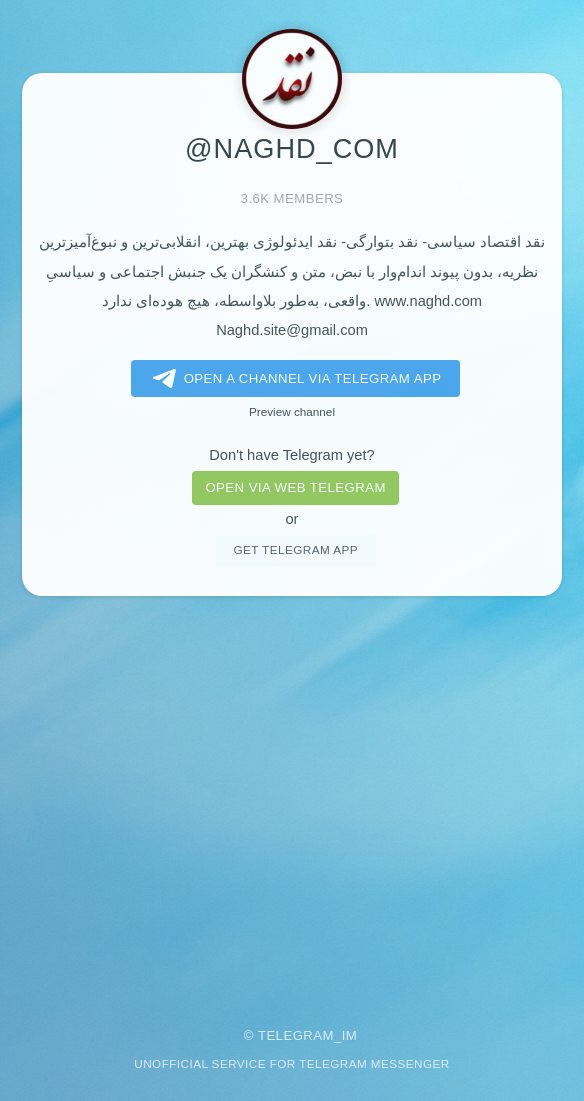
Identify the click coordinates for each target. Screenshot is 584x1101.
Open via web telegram (295, 487)
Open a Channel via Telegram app (293, 379)
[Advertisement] (292, 798)
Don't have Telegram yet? (291, 455)
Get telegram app (295, 549)
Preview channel (292, 411)
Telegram (296, 1035)
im (350, 1035)
